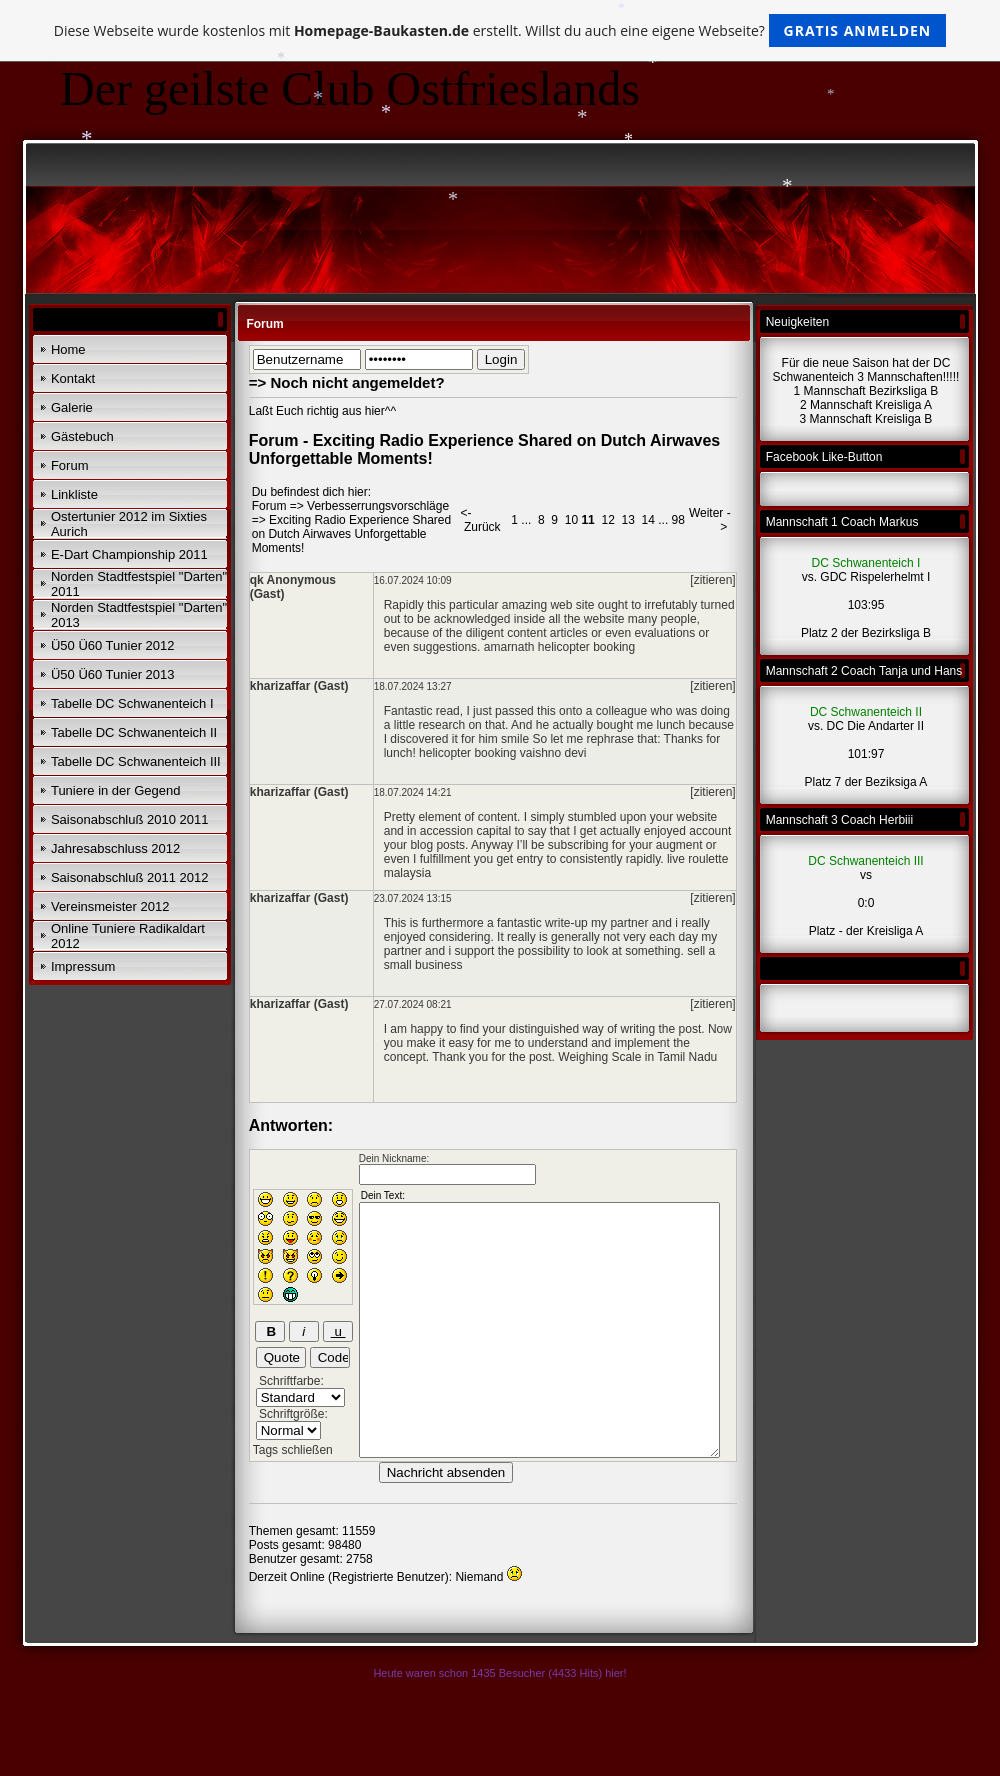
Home (68, 349)
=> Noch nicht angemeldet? (347, 382)
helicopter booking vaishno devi (502, 753)
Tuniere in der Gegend (116, 790)
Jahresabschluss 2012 (115, 848)
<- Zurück (481, 520)
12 (607, 520)
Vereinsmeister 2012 (110, 906)
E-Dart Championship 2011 (129, 554)
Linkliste (74, 494)
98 (678, 520)
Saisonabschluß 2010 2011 (130, 819)
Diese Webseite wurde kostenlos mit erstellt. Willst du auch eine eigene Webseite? (500, 30)
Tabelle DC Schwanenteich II (134, 732)
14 (648, 520)
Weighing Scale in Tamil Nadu (637, 1057)
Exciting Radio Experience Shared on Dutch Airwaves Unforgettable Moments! (351, 534)
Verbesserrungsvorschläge (378, 506)
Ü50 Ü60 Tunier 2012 (113, 645)
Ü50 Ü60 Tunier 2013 (113, 674)
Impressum (83, 966)
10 (571, 520)
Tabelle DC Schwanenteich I (132, 703)
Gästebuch (82, 436)
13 (627, 520)
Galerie (72, 407)
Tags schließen (293, 1450)
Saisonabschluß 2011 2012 (130, 877)
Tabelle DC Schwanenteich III (136, 761)
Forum (70, 465)
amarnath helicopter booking (559, 647)
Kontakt (73, 378)
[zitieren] (712, 580)
